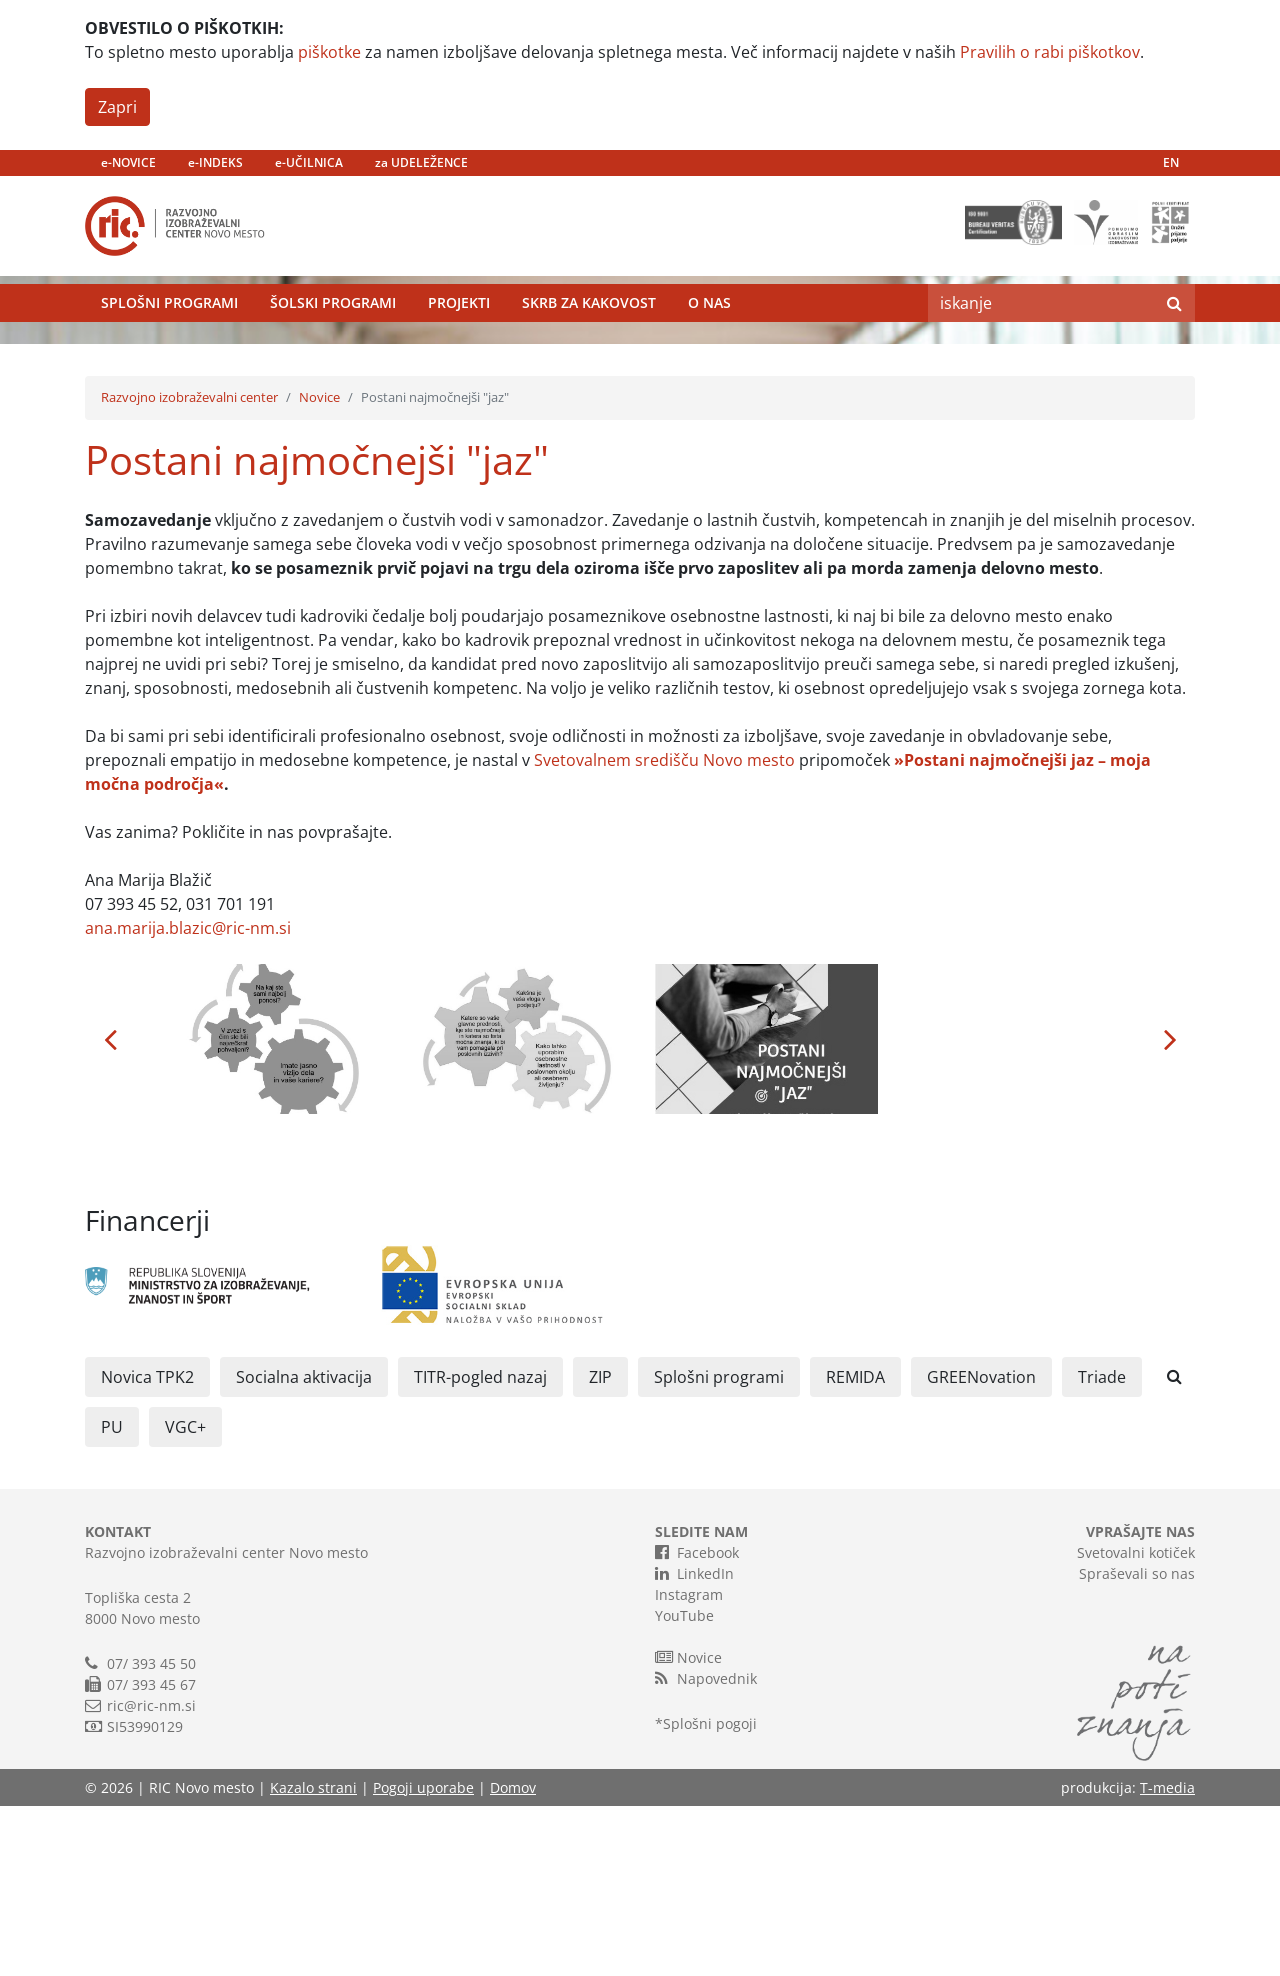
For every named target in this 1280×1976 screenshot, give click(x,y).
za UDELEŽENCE (421, 162)
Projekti (459, 344)
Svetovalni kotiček (1136, 1722)
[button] (110, 1208)
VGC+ (185, 1597)
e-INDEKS (215, 162)
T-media (1167, 1957)
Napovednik (706, 1848)
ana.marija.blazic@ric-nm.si (188, 1097)
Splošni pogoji (710, 1893)
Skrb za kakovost (589, 344)
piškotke (329, 52)
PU (112, 1597)
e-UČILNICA (309, 162)
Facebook (697, 1722)
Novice (319, 567)
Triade (1102, 1547)
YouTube (684, 1785)
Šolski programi (333, 344)
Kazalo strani (313, 1957)
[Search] (1041, 345)
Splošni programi (169, 344)
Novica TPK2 (147, 1547)
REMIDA (855, 1547)
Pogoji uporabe (423, 1957)
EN (1171, 162)
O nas (709, 344)
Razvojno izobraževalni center (189, 567)
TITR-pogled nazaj (480, 1547)
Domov (513, 1957)
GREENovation (981, 1547)
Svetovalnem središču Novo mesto (664, 929)
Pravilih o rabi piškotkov (1050, 52)
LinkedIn (694, 1743)
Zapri (117, 107)
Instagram (689, 1764)
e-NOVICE (128, 162)
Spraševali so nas (1137, 1743)
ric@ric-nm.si (151, 1875)
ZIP (600, 1547)
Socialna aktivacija (304, 1547)
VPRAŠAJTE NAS (1140, 1701)
